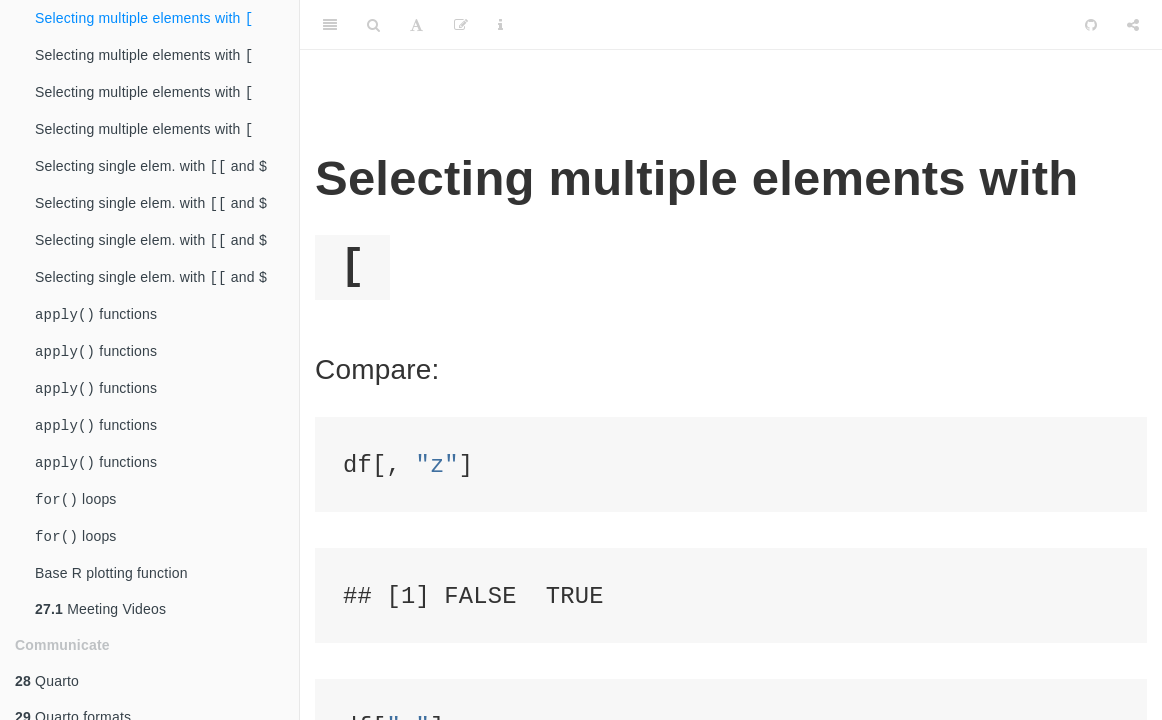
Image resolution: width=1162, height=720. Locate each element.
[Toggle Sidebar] (330, 25)
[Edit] (461, 25)
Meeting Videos (100, 639)
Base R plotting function (111, 603)
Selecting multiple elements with (144, 19)
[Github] (1091, 25)
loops (76, 526)
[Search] (373, 25)
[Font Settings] (416, 25)
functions (96, 331)
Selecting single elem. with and (151, 175)
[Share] (1133, 25)
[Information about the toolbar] (500, 25)
